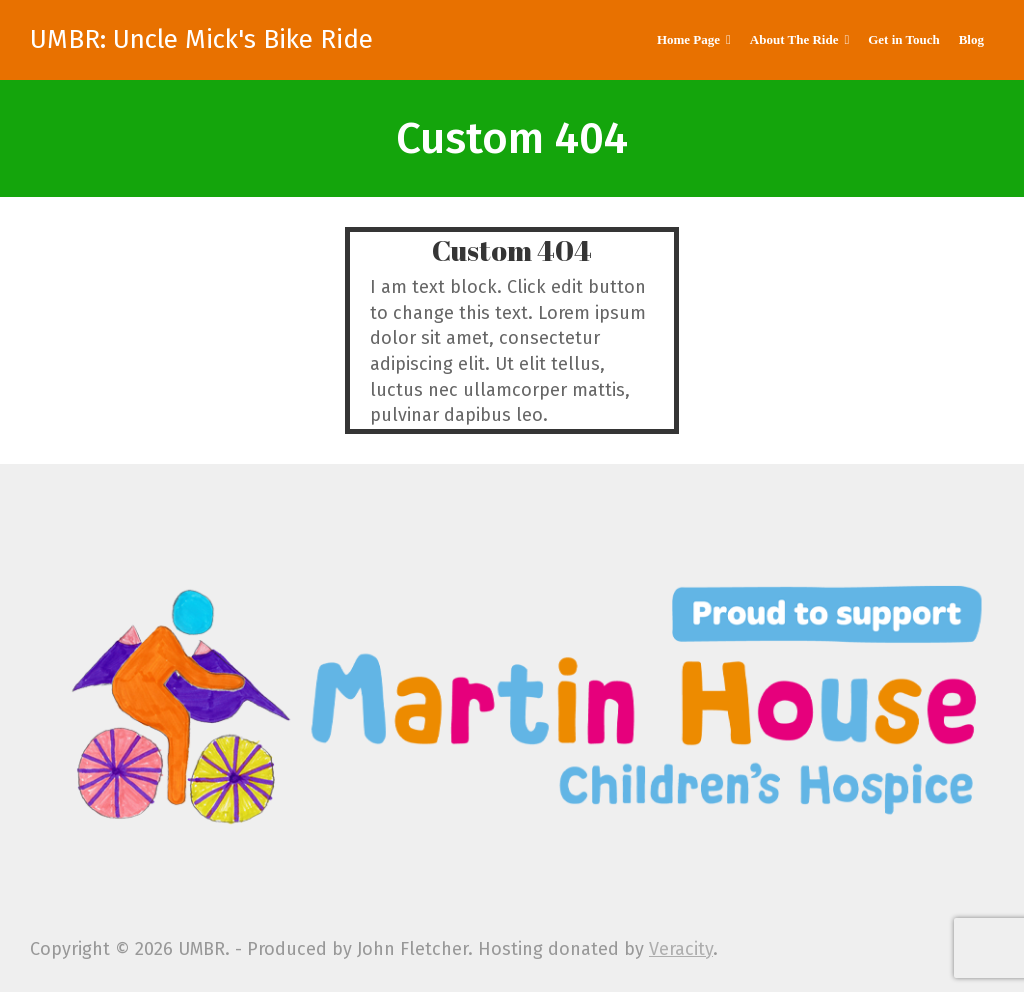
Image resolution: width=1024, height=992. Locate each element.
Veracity (681, 949)
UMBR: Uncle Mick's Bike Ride (201, 40)
